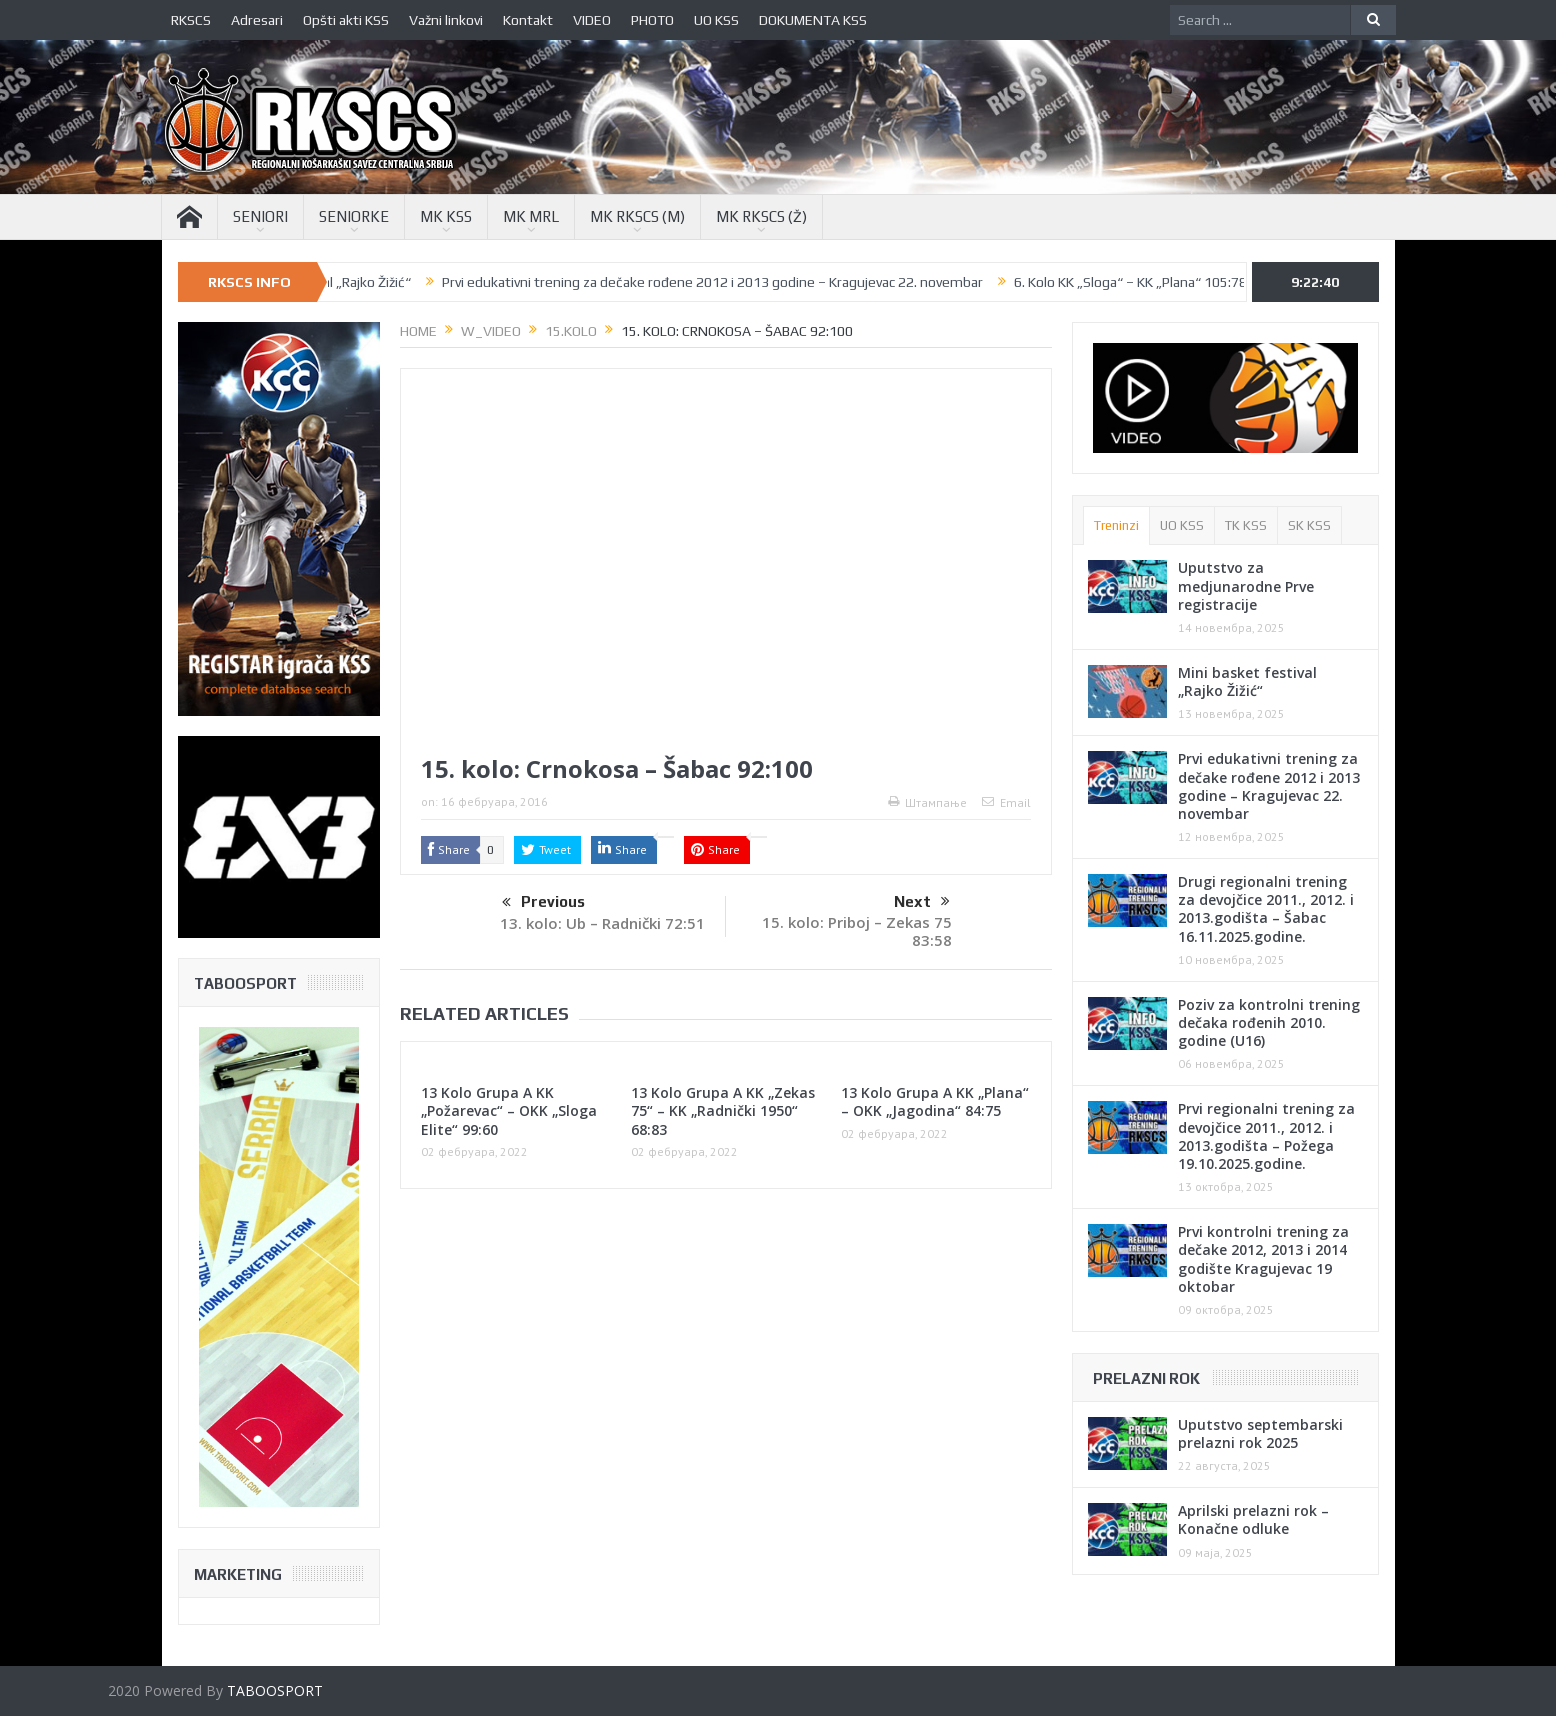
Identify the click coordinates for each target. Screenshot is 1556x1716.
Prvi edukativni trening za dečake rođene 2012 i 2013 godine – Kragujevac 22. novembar (737, 282)
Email (1006, 802)
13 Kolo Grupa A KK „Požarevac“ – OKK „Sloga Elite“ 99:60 (509, 1110)
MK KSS (446, 216)
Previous (543, 903)
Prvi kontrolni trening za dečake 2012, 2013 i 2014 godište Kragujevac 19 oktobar (1263, 1259)
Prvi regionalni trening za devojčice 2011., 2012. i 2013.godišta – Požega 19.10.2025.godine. (1266, 1136)
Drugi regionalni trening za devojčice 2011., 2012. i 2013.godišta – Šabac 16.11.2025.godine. (1266, 909)
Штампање (927, 802)
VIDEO (592, 20)
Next (922, 902)
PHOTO (652, 20)
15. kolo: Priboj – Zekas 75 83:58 (857, 931)
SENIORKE (354, 216)
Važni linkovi (446, 20)
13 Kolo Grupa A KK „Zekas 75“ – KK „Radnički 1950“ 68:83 (723, 1110)
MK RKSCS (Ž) (761, 216)
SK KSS (1309, 525)
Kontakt (528, 20)
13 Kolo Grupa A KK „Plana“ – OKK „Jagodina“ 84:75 (935, 1101)
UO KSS (716, 20)
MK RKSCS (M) (637, 216)
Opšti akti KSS (346, 20)
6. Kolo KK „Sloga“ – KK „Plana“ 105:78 (1155, 282)
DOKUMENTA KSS (813, 20)
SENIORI (260, 216)
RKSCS (191, 20)
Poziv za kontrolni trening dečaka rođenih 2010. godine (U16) (1269, 1022)
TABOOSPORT (275, 1690)
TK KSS (1246, 525)
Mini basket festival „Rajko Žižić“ (337, 282)
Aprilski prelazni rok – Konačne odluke (1253, 1519)
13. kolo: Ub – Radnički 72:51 (602, 923)
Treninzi (1116, 525)
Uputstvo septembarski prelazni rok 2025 (1260, 1433)
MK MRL (531, 216)
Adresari (257, 20)
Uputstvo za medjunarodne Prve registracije (1246, 585)
